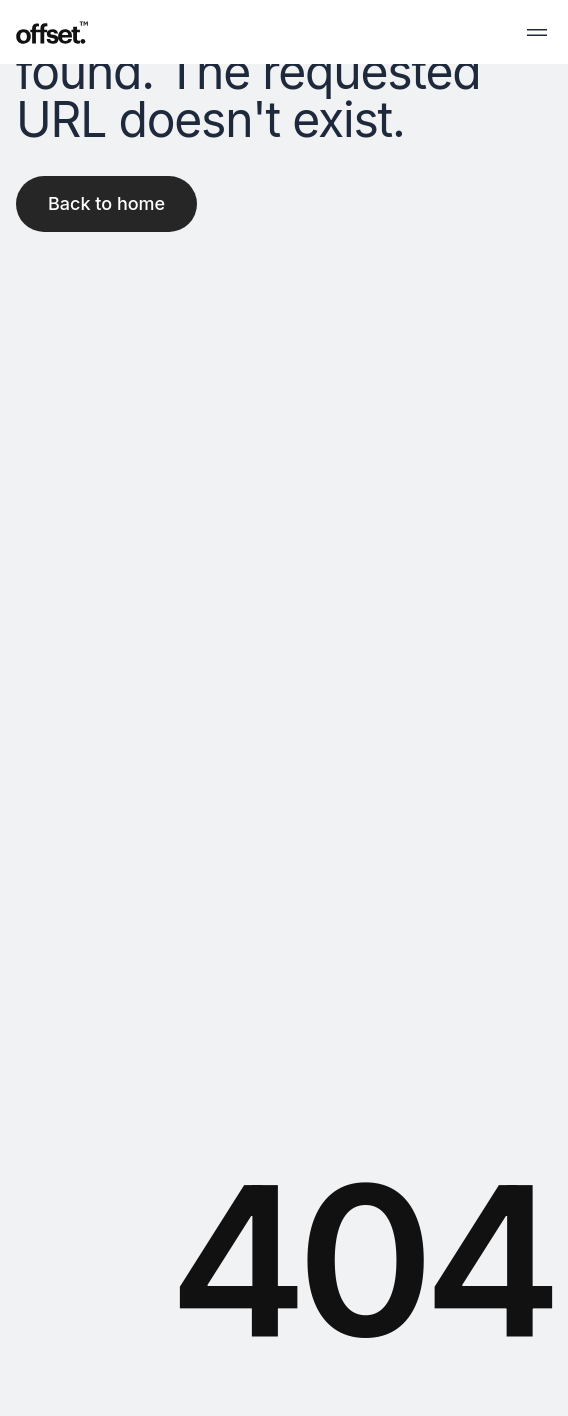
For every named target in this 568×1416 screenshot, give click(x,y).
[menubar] (537, 32)
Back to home (106, 203)
